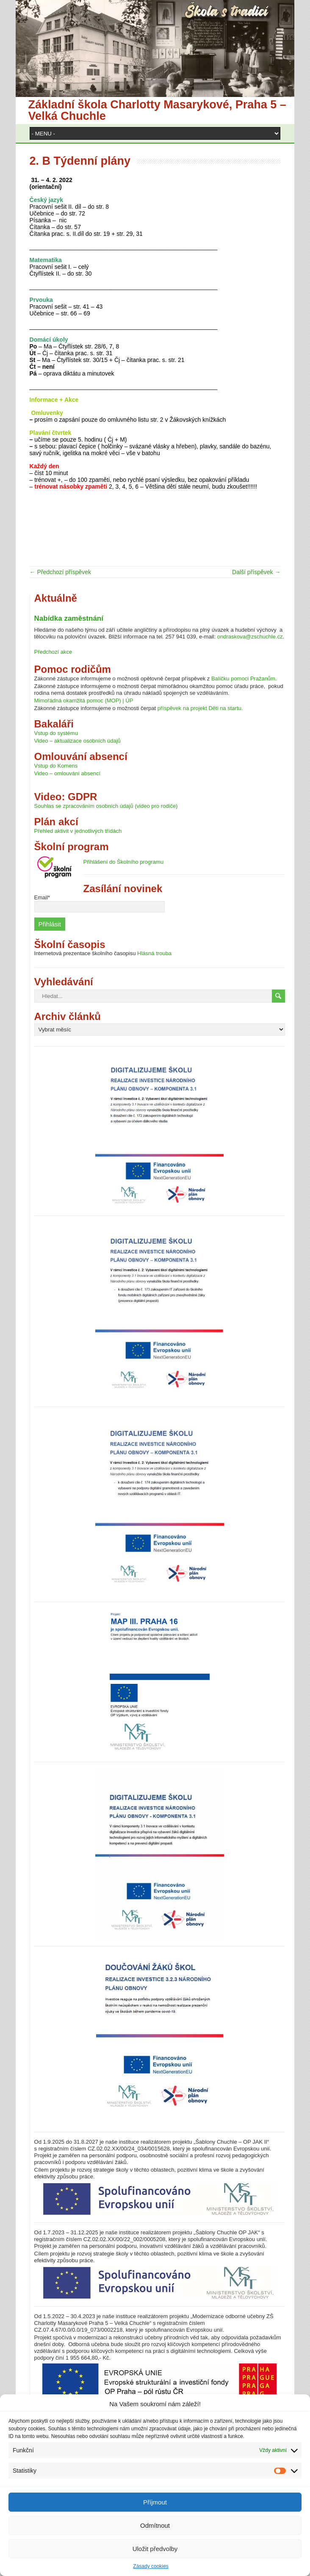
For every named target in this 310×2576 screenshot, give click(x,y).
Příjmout (155, 2502)
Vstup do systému (56, 733)
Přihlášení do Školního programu (123, 862)
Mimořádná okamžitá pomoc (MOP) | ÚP (83, 700)
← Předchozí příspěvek (60, 572)
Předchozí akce (53, 652)
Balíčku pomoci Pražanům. (244, 678)
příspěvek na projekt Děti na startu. (200, 708)
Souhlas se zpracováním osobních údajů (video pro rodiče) (106, 806)
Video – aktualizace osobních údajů (77, 741)
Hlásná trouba (154, 953)
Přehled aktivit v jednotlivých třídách (78, 831)
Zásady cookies (150, 2566)
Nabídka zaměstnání (68, 618)
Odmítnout (155, 2525)
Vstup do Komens (56, 766)
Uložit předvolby (155, 2548)
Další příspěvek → (256, 572)
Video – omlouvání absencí (67, 773)
